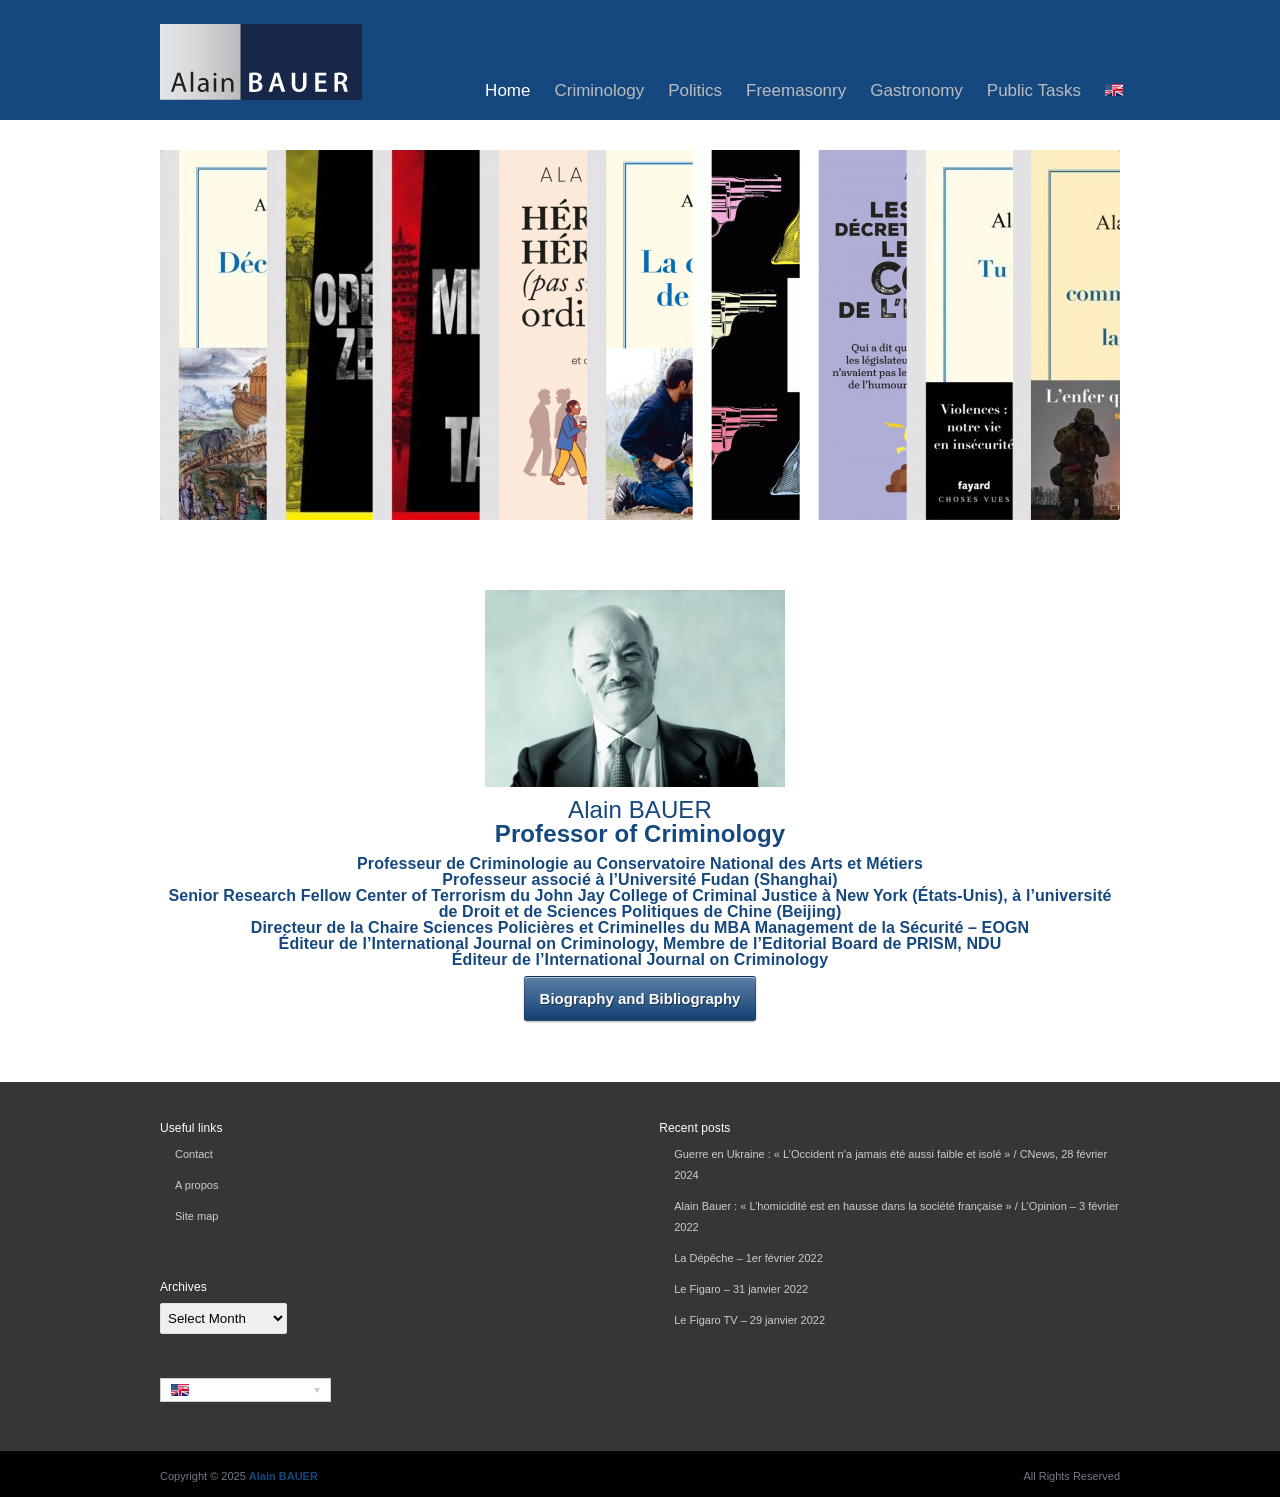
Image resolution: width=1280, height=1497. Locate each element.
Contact (194, 1154)
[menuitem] (1114, 90)
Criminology (599, 90)
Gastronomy (916, 90)
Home (507, 90)
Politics (695, 90)
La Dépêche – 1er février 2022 (748, 1258)
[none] (245, 1390)
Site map (196, 1216)
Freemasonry (796, 90)
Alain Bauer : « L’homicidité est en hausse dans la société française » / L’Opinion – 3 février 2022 (896, 1216)
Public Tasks (1034, 90)
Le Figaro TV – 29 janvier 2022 (749, 1320)
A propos (196, 1185)
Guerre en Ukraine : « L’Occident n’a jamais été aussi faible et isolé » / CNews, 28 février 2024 (890, 1164)
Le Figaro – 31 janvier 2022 (741, 1289)
